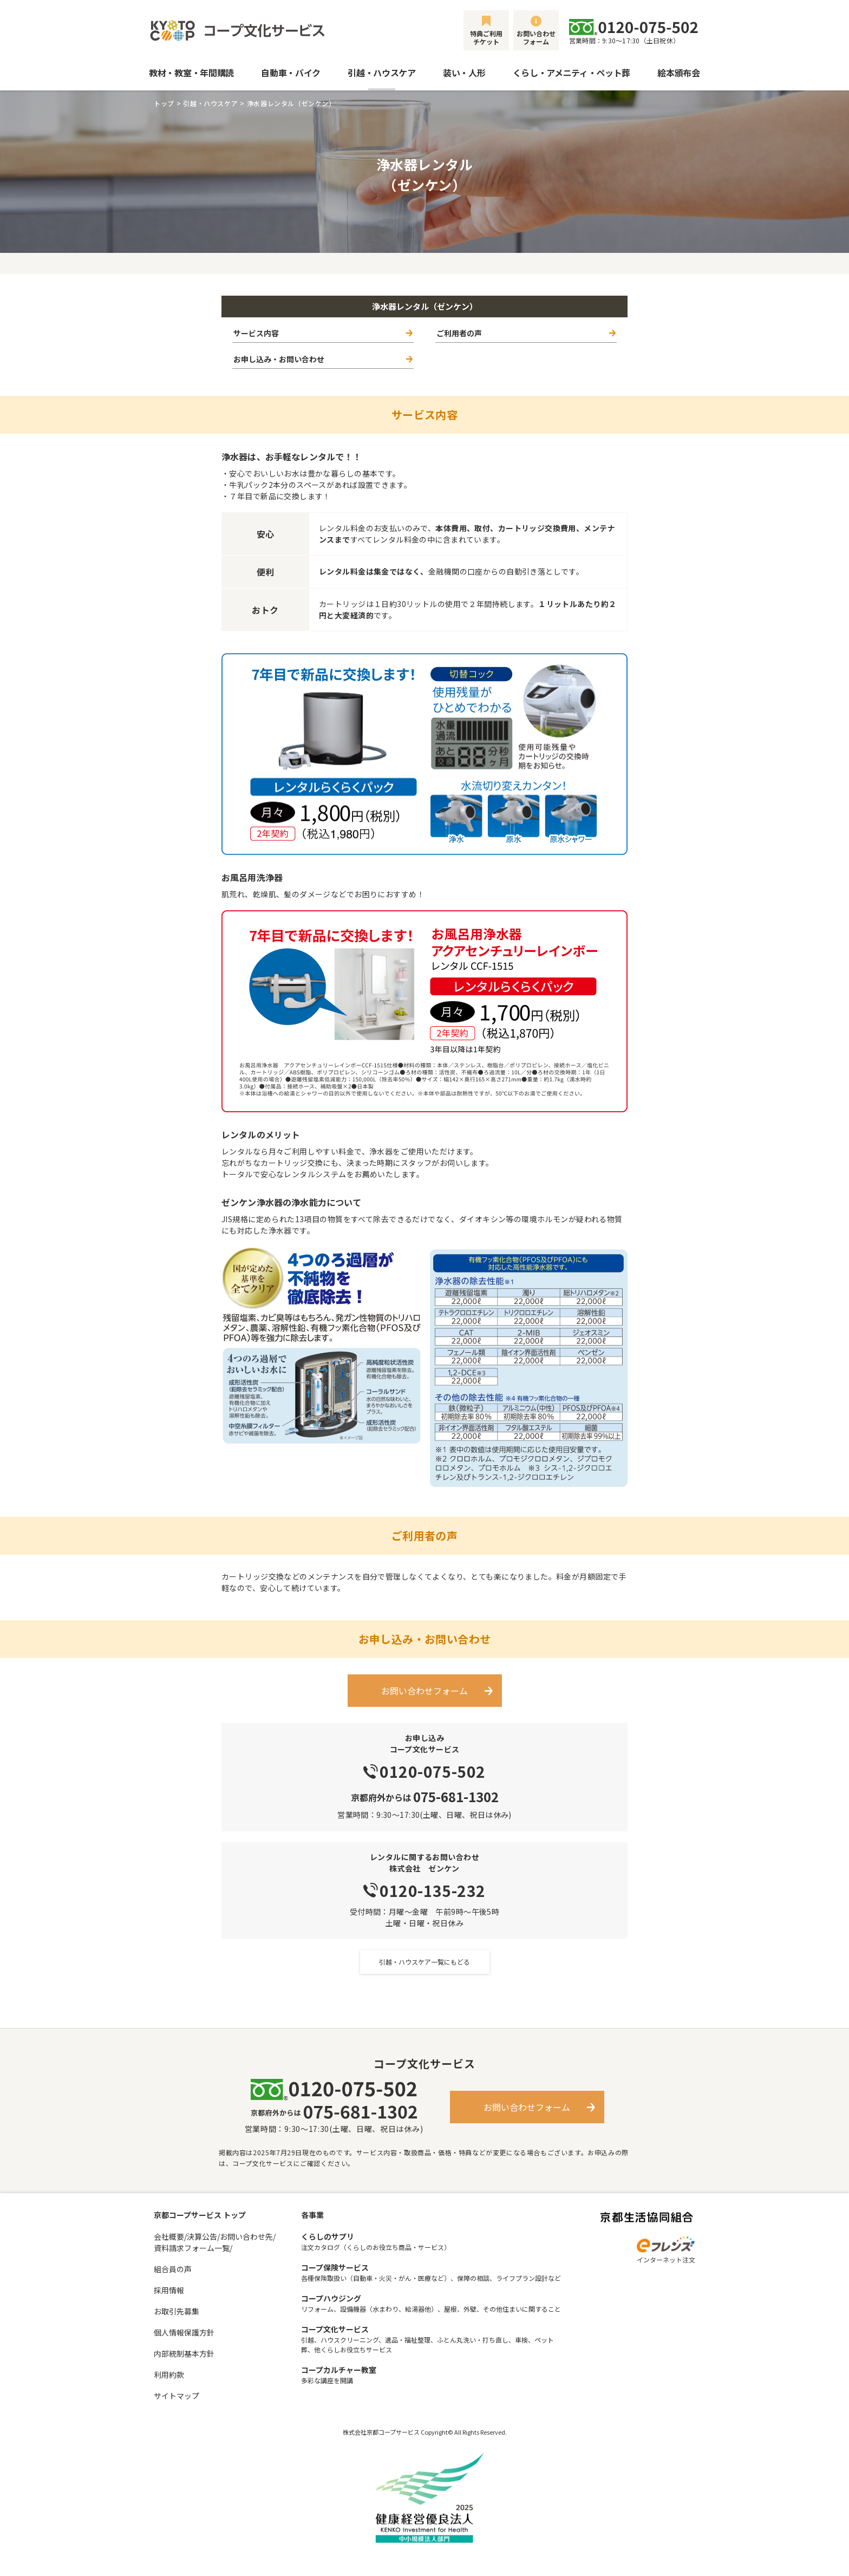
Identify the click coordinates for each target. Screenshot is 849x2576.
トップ (164, 103)
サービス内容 (256, 333)
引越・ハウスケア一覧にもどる (424, 1961)
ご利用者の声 (459, 333)
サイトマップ (176, 2395)
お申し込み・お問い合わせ (278, 359)
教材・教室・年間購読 (191, 72)
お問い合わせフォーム (536, 37)
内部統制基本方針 (184, 2353)
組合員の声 (173, 2269)
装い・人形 (464, 72)
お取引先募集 (176, 2311)
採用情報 (169, 2290)
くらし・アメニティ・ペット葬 (572, 72)
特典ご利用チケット (486, 37)
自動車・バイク (291, 72)
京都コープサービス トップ (200, 2214)
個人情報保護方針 (184, 2332)
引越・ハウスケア (381, 72)
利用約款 (169, 2374)
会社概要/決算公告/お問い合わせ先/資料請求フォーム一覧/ (215, 2242)
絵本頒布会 (678, 72)
